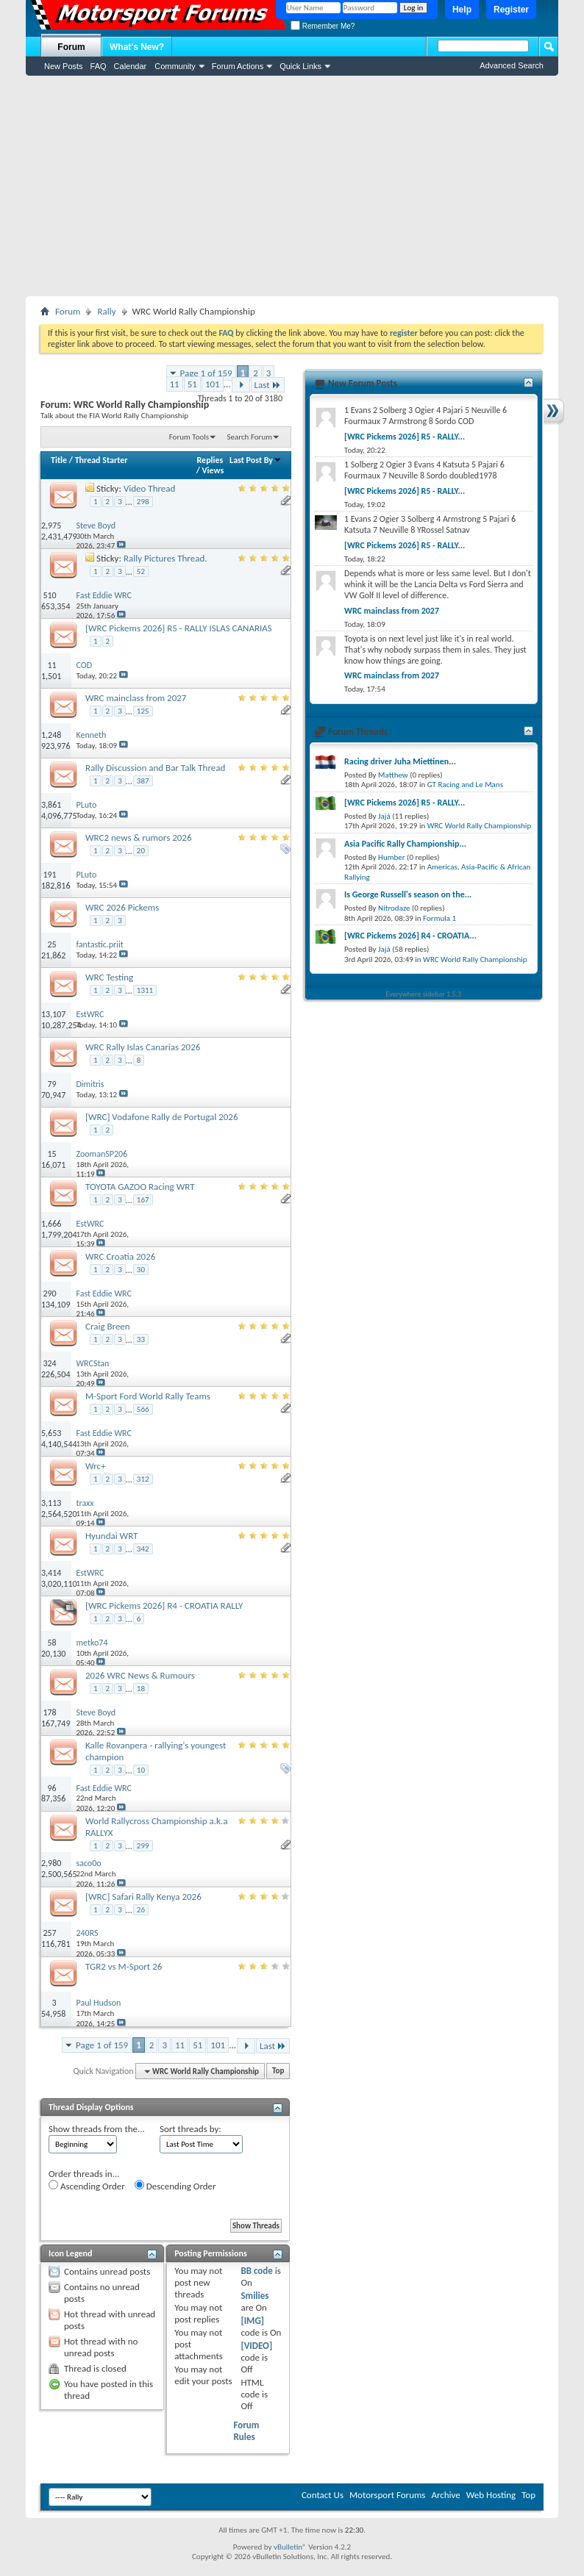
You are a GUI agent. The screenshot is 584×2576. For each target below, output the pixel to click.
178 (49, 1712)
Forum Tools (189, 437)
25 (52, 944)
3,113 (51, 1503)
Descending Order (175, 2186)
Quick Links (300, 66)
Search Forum (250, 437)
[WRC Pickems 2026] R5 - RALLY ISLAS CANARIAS (178, 628)
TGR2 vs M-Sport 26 (123, 1966)
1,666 (51, 1224)
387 (143, 781)
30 (141, 1269)
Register (511, 9)
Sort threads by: (190, 2128)
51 (192, 384)
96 (52, 1788)
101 (212, 384)
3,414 (51, 1573)
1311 (145, 990)
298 (143, 501)
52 (141, 571)
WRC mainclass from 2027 (135, 697)
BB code (256, 2270)
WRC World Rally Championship (479, 825)
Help (461, 9)
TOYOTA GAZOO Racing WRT (139, 1186)
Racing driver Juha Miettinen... (400, 761)
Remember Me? (323, 26)
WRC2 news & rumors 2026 (138, 837)
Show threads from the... (97, 2128)
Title (59, 460)
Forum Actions (237, 66)
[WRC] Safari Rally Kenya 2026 (143, 1896)
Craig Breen (107, 1326)
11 (174, 384)
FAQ (98, 66)
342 (143, 1549)
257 (49, 1933)
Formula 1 (439, 918)
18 (141, 1688)
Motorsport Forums (387, 2494)
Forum (71, 47)
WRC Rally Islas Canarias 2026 (142, 1046)
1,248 (51, 735)
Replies (210, 460)
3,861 (51, 805)
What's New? (137, 47)
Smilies (254, 2295)
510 (49, 595)
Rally (106, 311)
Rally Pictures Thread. (165, 558)
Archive (445, 2494)
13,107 (53, 1014)
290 (49, 1293)
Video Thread (150, 488)
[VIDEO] (256, 2345)
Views (213, 470)
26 (141, 1910)
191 (49, 874)
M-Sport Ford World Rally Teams (147, 1396)
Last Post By (255, 460)
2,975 (51, 525)
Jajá (384, 816)
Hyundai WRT (111, 1535)
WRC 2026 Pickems (122, 907)
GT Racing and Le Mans (465, 784)
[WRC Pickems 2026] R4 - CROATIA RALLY (164, 1605)
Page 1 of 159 (206, 372)
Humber (391, 857)
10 (141, 1770)
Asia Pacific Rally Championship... (405, 844)
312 (143, 1479)
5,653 (51, 1433)
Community (175, 66)
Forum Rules (246, 2430)
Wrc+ (95, 1465)
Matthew (393, 775)
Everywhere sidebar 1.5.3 (424, 994)
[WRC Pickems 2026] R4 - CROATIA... (410, 935)
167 (143, 1200)
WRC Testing (109, 977)
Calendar (130, 66)
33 (141, 1339)
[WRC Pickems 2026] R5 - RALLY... (404, 436)
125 (143, 711)
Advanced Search (512, 65)
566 (143, 1409)
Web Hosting (491, 2494)
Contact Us (322, 2494)
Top (278, 2071)
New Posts (63, 66)
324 (49, 1363)
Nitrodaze (394, 908)
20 (141, 850)
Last (267, 384)
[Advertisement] (292, 186)
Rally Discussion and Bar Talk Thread (155, 767)
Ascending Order (87, 2186)
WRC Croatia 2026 (120, 1256)
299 (143, 1846)
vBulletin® (290, 2547)
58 (52, 1642)
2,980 (51, 1863)
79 (52, 1084)
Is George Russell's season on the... (407, 894)
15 (52, 1154)
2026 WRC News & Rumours (140, 1675)
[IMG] (252, 2320)
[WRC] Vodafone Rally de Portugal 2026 (161, 1116)
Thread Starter (101, 460)
